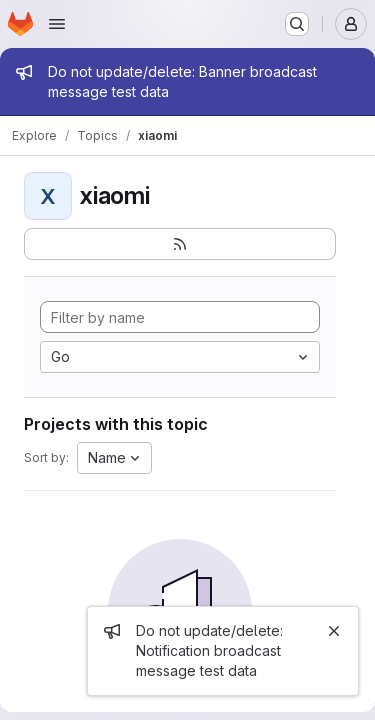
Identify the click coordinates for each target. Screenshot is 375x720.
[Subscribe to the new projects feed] (180, 244)
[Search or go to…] (297, 24)
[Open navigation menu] (57, 24)
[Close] (334, 631)
